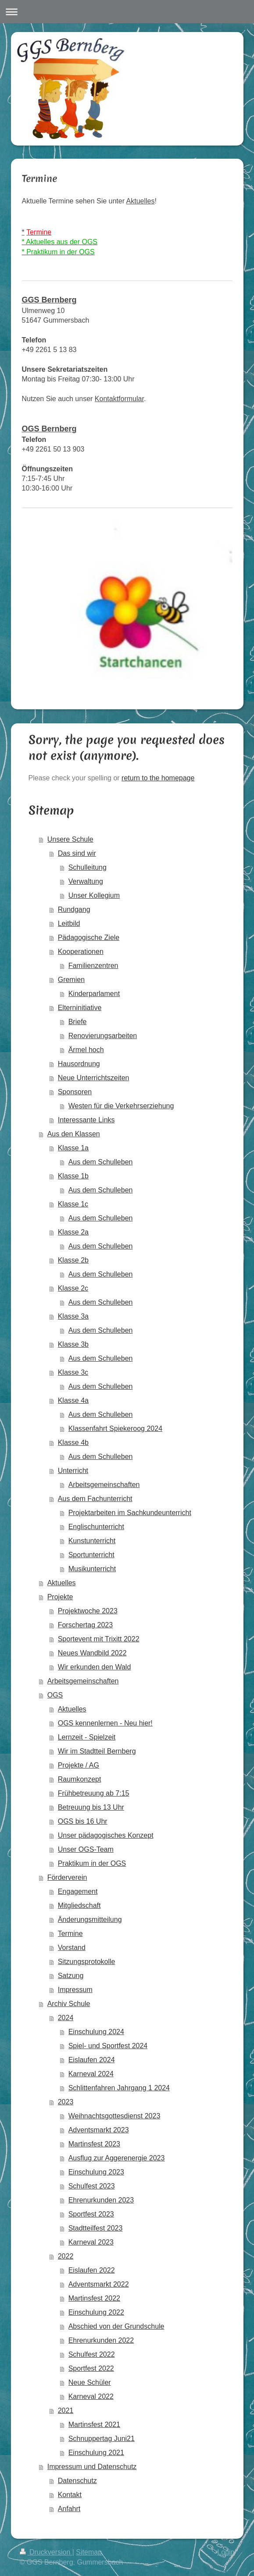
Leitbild (69, 923)
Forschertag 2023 (85, 1625)
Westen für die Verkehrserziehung (121, 1106)
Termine (70, 1933)
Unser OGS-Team (86, 1849)
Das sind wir (77, 853)
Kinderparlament (94, 993)
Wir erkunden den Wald (94, 1667)
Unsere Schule (70, 839)
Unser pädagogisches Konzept (106, 1835)
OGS (55, 1695)
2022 (66, 2256)
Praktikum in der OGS (92, 1863)
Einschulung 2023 (96, 2172)
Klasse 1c (73, 1204)
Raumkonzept (79, 1779)
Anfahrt (69, 2508)
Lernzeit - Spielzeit (87, 1737)
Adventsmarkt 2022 (98, 2284)
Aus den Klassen (73, 1134)
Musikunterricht (92, 1569)
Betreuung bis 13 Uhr (91, 1807)
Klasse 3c (73, 1372)
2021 (66, 2410)
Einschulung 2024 (96, 2031)
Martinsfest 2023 (94, 2144)
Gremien (71, 979)
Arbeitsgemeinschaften (104, 1484)
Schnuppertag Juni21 (101, 2438)
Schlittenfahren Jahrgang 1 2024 (119, 2088)
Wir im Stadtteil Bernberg (97, 1751)
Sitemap (89, 2552)
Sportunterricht (91, 1554)
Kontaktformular (119, 398)
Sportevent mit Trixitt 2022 (99, 1639)
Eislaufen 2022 (91, 2270)
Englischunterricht (96, 1526)
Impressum (75, 1989)
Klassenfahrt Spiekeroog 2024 (115, 1428)
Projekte (60, 1597)
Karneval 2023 (91, 2242)
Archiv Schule (68, 2003)
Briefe (77, 1021)
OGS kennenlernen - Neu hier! (105, 1723)
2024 (66, 2017)
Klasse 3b (73, 1344)
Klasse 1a (73, 1148)
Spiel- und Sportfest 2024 (108, 2045)
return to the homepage (158, 778)
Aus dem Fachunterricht (95, 1498)
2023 (66, 2102)
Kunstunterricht (92, 1540)
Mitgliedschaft (79, 1905)
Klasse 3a (73, 1316)
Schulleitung (87, 867)
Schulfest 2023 (91, 2186)
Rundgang (74, 909)
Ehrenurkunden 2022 (101, 2340)
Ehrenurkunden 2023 (101, 2200)
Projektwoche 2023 (88, 1611)
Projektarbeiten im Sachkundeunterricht (129, 1512)
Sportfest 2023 (91, 2214)
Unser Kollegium (94, 895)
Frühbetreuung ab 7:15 (93, 1793)
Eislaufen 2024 (91, 2060)
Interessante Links (86, 1120)
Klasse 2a (73, 1232)
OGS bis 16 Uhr (82, 1821)
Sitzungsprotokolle (86, 1961)
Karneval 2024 (91, 2074)
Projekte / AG (78, 1765)
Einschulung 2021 (96, 2452)
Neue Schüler (89, 2382)
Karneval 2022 (91, 2396)
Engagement (78, 1891)
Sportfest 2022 (91, 2368)
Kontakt (70, 2494)
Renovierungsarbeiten (102, 1035)
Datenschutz (77, 2480)
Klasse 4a (73, 1400)
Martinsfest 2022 (94, 2298)
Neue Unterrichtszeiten (93, 1078)
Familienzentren (93, 965)
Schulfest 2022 (91, 2354)
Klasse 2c (73, 1288)
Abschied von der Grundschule (116, 2326)
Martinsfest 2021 (94, 2424)
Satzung (71, 1975)
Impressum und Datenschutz (92, 2466)
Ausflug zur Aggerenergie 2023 (116, 2158)
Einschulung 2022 (96, 2312)
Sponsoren (75, 1092)
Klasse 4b (73, 1442)
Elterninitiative (80, 1007)
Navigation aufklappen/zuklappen (127, 11)
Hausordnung (79, 1063)
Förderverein (67, 1877)
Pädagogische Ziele (89, 937)
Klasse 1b (73, 1176)
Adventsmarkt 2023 (98, 2130)
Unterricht (73, 1470)
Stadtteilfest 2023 (95, 2228)
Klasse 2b (73, 1260)
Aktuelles (140, 201)
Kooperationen (81, 951)
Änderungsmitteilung (90, 1919)
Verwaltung (85, 881)
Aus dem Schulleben (100, 1162)
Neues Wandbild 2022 (92, 1653)
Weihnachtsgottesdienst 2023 (114, 2116)
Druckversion (46, 2552)
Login (225, 2552)
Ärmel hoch (86, 1049)
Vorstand (72, 1947)
